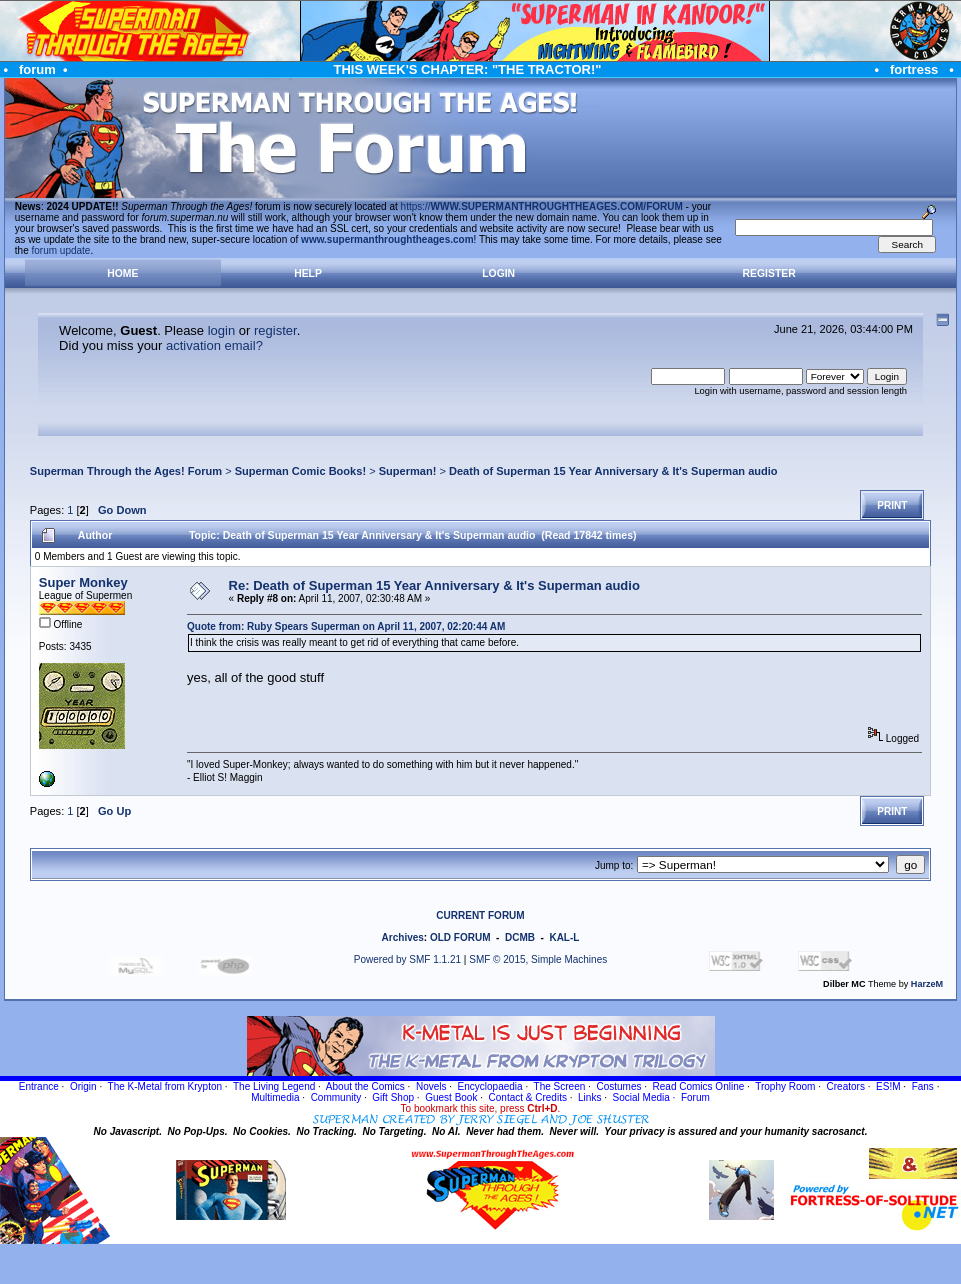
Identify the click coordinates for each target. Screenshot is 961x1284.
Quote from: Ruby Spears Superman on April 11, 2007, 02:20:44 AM (346, 626)
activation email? (214, 345)
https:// (542, 206)
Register (769, 273)
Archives (403, 937)
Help (308, 273)
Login (498, 273)
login (221, 330)
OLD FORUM (460, 937)
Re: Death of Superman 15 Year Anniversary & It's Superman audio (434, 585)
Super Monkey (83, 582)
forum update (61, 250)
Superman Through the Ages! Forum (126, 471)
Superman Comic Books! (300, 471)
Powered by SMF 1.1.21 (407, 959)
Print (892, 505)
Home (122, 273)
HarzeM (927, 984)
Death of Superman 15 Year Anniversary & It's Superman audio (613, 471)
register (275, 330)
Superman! (408, 471)
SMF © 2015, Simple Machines (538, 959)
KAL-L (564, 937)
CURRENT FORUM (480, 915)
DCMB (520, 937)
